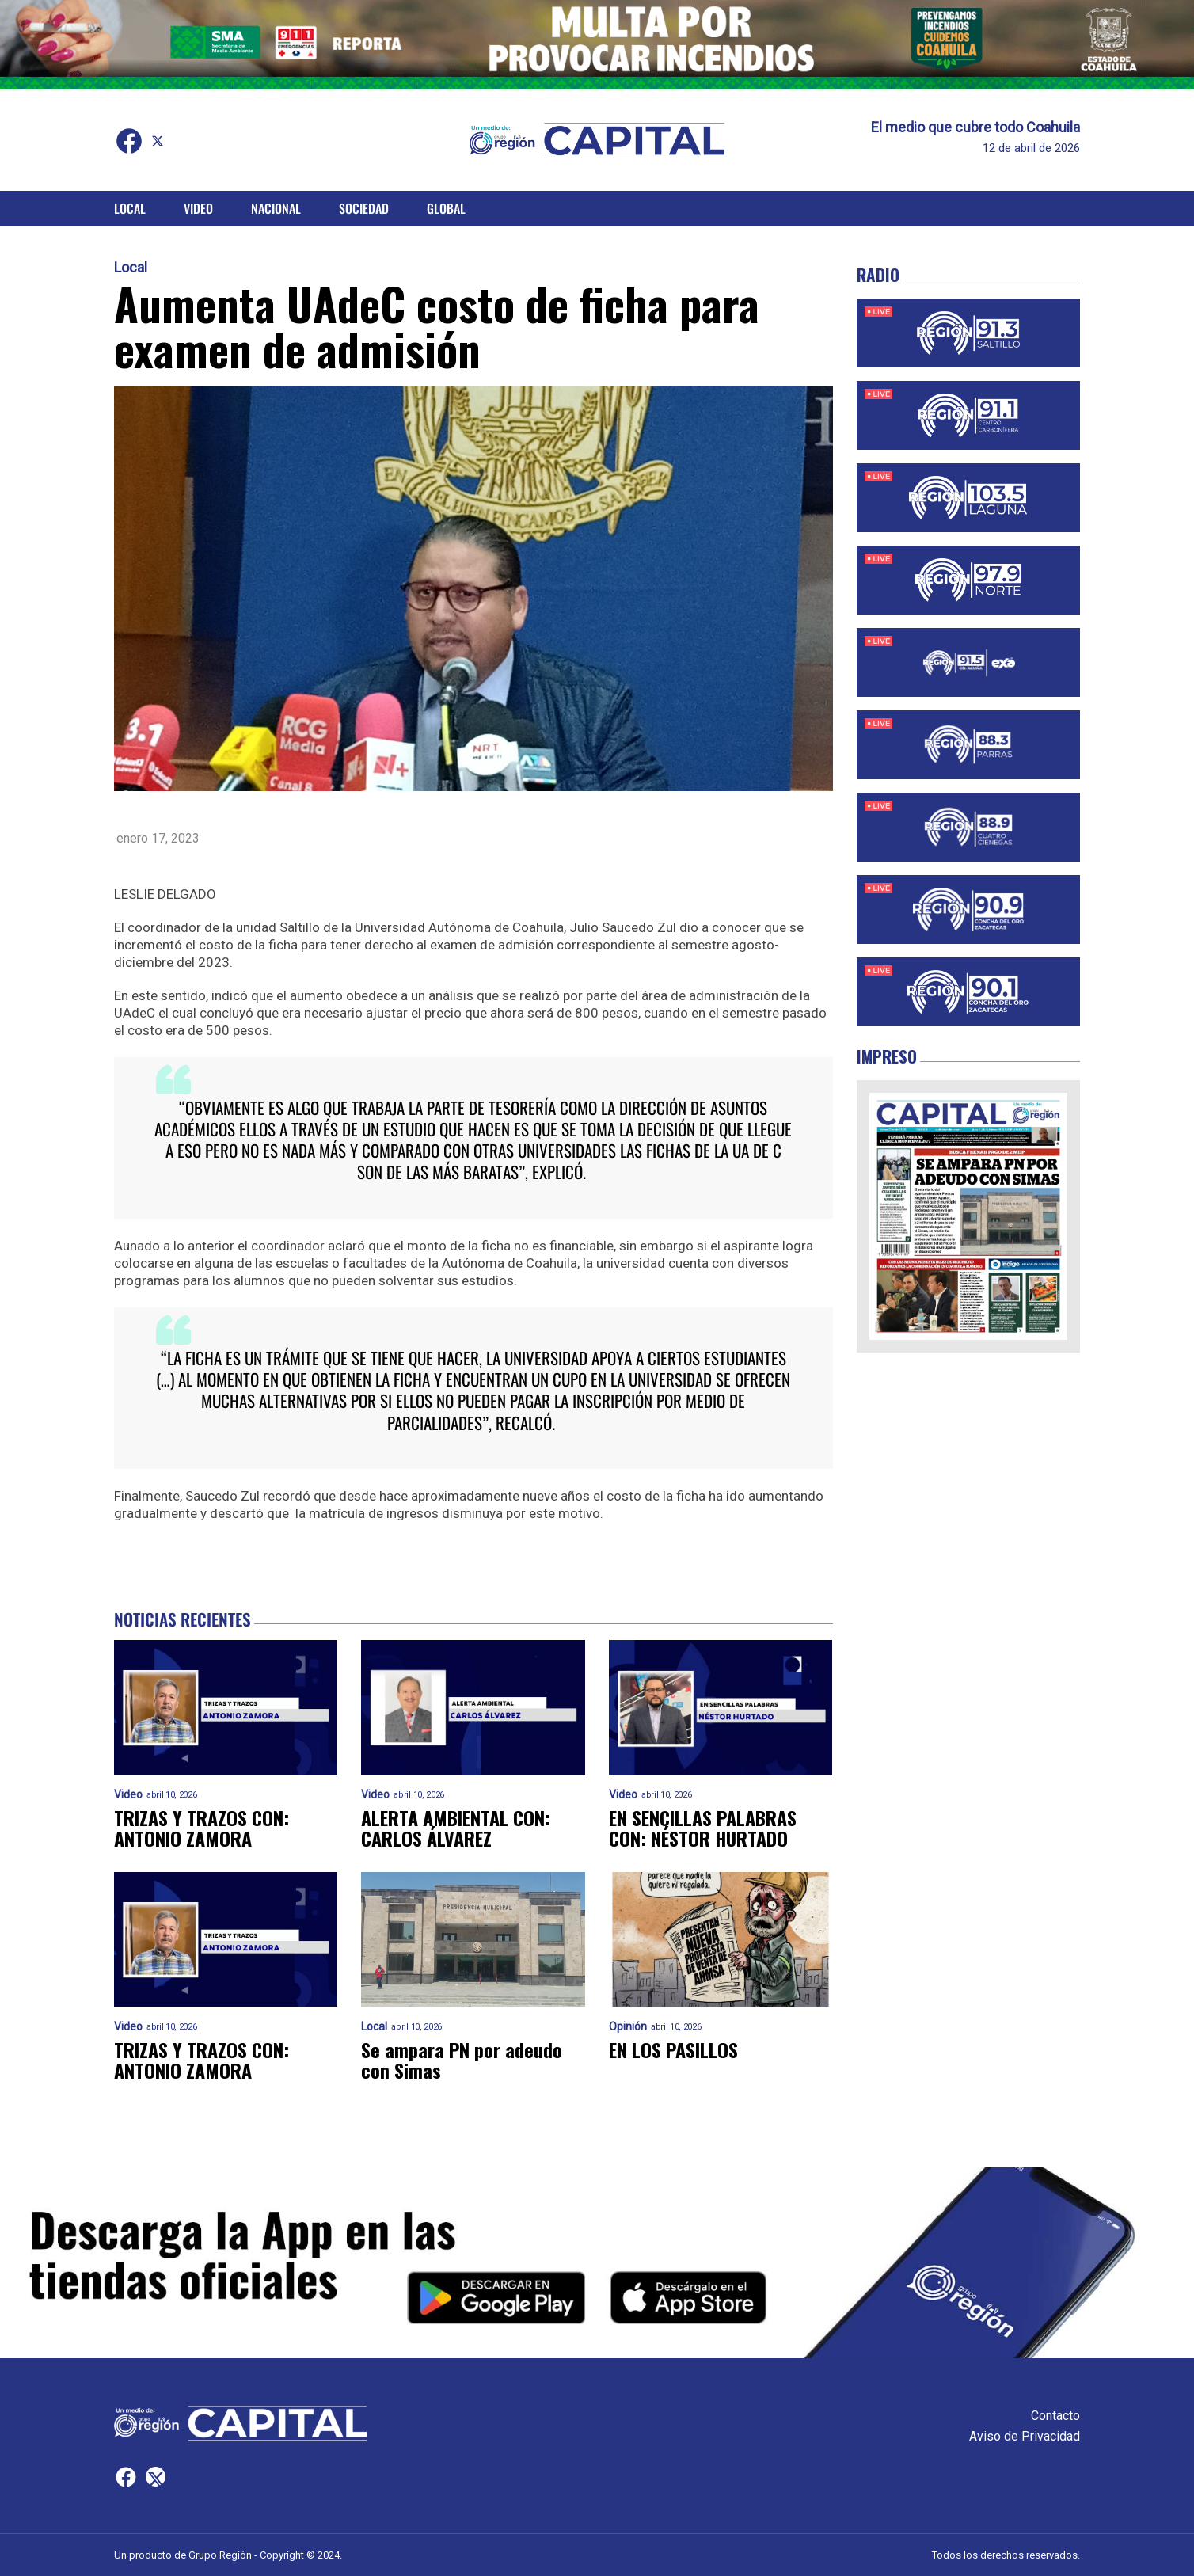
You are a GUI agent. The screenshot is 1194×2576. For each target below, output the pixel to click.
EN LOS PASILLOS (673, 2049)
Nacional (276, 208)
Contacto (1055, 2415)
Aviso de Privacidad (1024, 2436)
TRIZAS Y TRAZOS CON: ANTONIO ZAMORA (201, 1827)
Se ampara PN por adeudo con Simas (461, 2059)
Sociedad (364, 208)
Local (130, 208)
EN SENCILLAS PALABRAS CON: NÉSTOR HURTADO (703, 1827)
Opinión (628, 2027)
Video (198, 208)
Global (446, 208)
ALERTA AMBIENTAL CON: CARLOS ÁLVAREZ (455, 1827)
